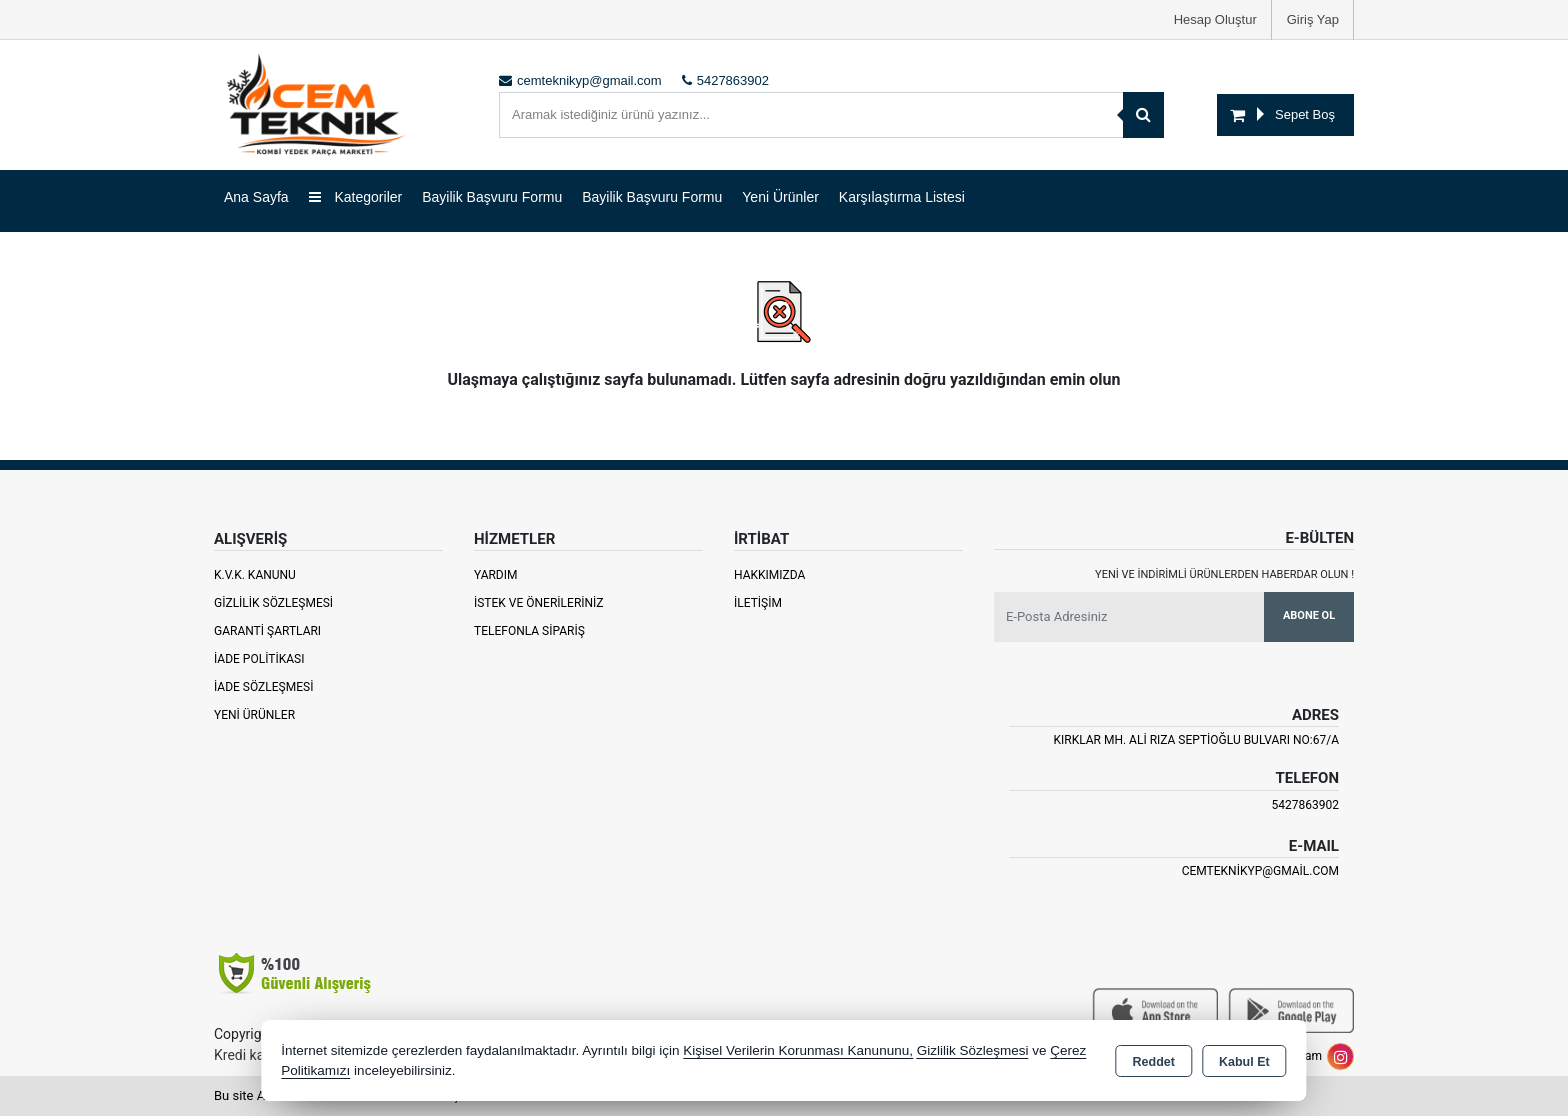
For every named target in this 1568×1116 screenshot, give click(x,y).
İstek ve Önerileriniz (539, 603)
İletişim (758, 603)
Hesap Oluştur (1215, 19)
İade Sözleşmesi (263, 687)
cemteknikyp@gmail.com (1260, 871)
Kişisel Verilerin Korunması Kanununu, (798, 1050)
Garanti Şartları (267, 631)
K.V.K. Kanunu (255, 575)
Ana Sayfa (256, 197)
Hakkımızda (769, 575)
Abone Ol (1309, 615)
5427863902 (1305, 805)
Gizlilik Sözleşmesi (273, 603)
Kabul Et (1244, 1062)
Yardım (496, 575)
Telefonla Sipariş (529, 631)
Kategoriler (356, 197)
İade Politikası (259, 659)
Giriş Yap (1313, 19)
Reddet (1154, 1062)
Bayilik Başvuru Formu (492, 197)
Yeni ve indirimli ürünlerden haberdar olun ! (1224, 574)
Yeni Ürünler (254, 715)
